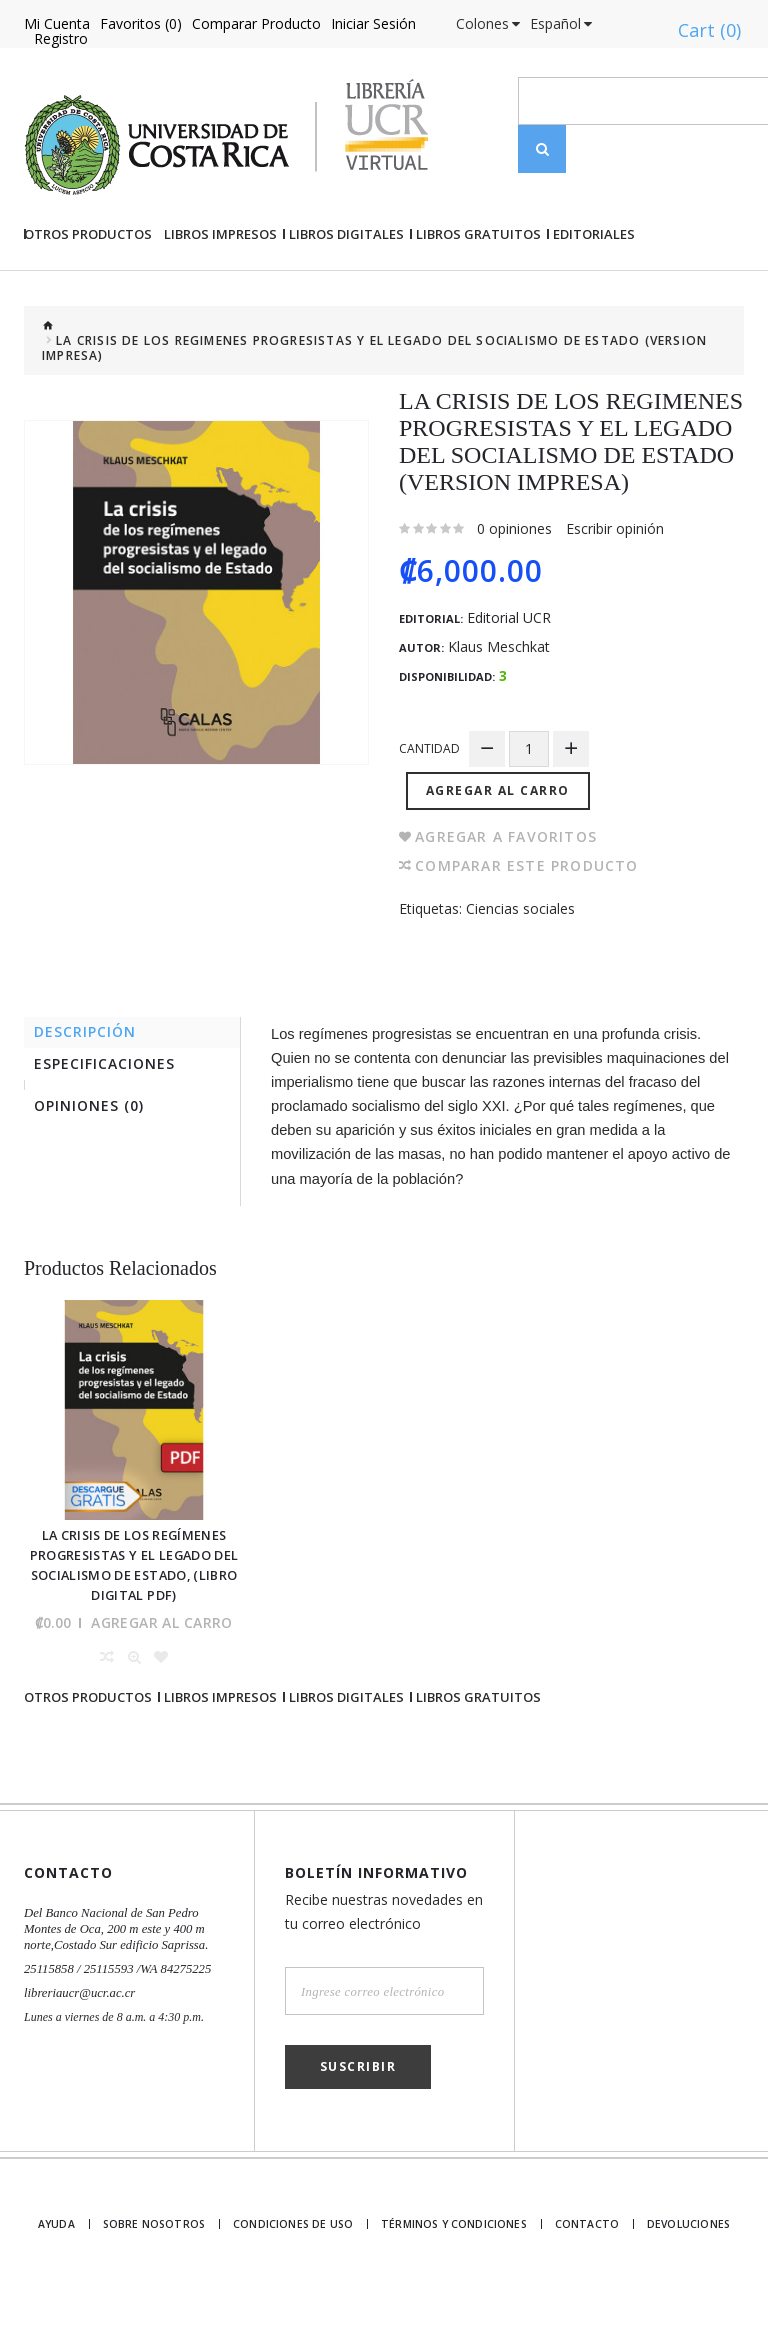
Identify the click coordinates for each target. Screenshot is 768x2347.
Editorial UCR (509, 686)
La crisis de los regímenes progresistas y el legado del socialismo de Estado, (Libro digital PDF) (134, 1623)
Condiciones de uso (299, 2279)
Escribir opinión (615, 596)
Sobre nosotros (163, 2279)
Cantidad (429, 816)
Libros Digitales (346, 302)
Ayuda (62, 2279)
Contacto (582, 2279)
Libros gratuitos (478, 302)
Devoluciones (687, 2279)
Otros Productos (88, 302)
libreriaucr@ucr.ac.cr (76, 2048)
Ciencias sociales (520, 971)
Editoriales (594, 302)
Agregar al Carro (501, 853)
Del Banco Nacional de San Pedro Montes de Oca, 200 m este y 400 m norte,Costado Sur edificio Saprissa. (111, 1984)
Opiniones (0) (94, 1176)
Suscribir (358, 2121)
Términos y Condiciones (453, 2279)
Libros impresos (220, 302)
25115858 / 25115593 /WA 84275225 (112, 2024)
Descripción (90, 1096)
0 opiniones (514, 596)
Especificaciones (109, 1131)
